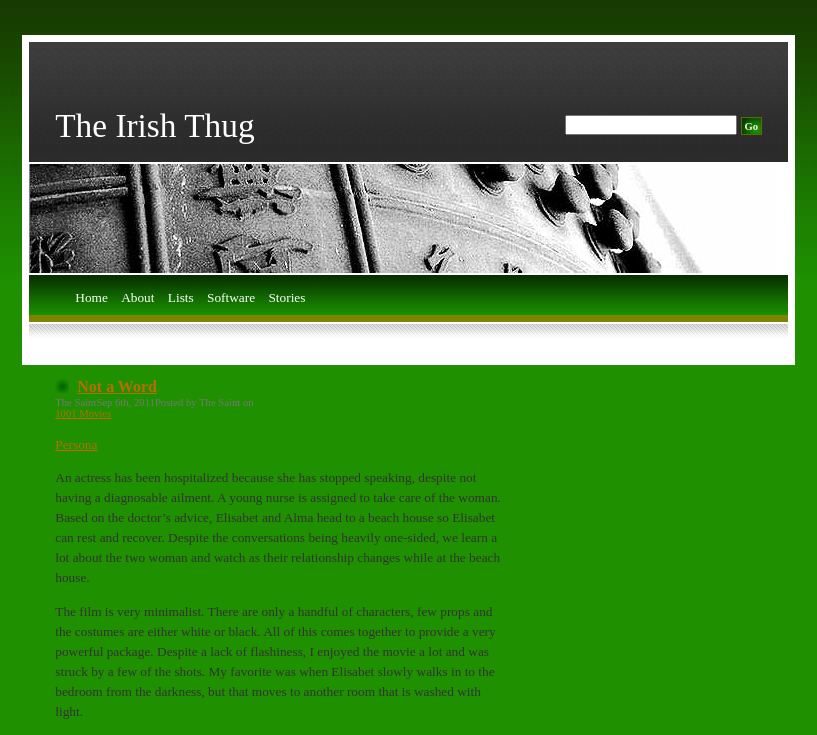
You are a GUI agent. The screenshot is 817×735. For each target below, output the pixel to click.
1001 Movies (83, 413)
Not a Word (117, 386)
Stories (286, 298)
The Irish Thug (154, 125)
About (137, 298)
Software (231, 298)
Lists (181, 298)
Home (91, 298)
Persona (76, 444)
